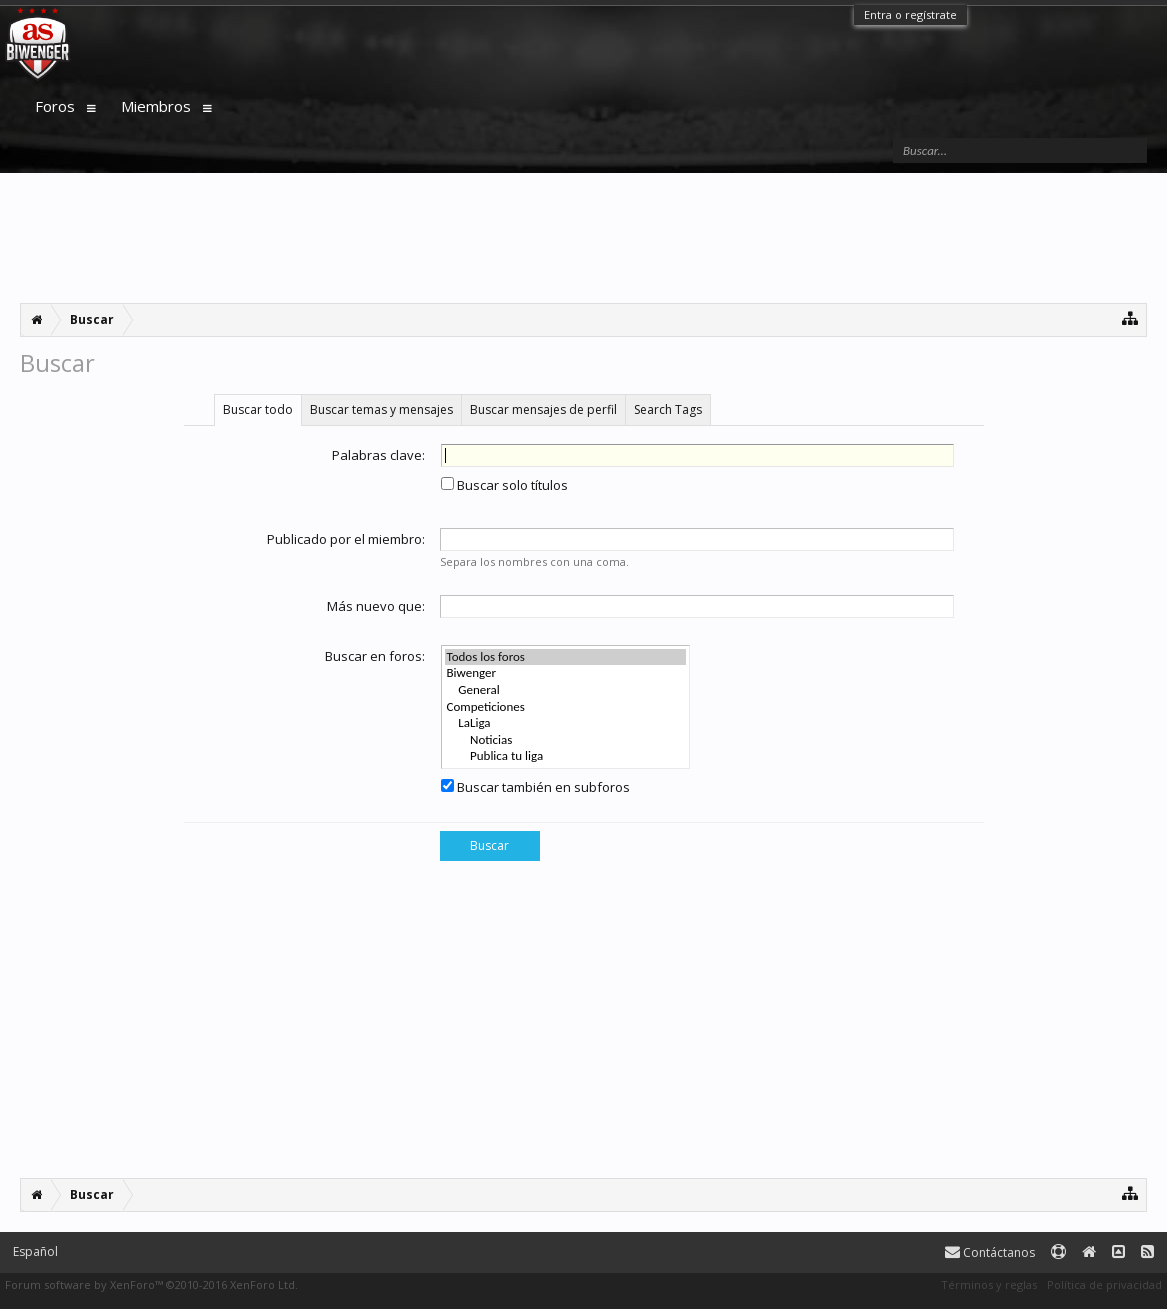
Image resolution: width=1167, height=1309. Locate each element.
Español (35, 1251)
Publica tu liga (565, 756)
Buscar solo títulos (504, 485)
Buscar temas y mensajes (381, 409)
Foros (55, 106)
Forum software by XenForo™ (151, 1284)
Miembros (156, 106)
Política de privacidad (1104, 1284)
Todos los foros (565, 657)
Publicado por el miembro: (346, 539)
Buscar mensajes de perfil (543, 409)
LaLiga (565, 723)
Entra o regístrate (910, 14)
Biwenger (565, 673)
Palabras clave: (378, 455)
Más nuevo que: (376, 606)
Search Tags (668, 409)
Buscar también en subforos (535, 787)
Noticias (565, 740)
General (565, 690)
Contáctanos (990, 1252)
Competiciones (565, 707)
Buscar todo (258, 409)
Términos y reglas (989, 1284)
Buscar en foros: (375, 656)
